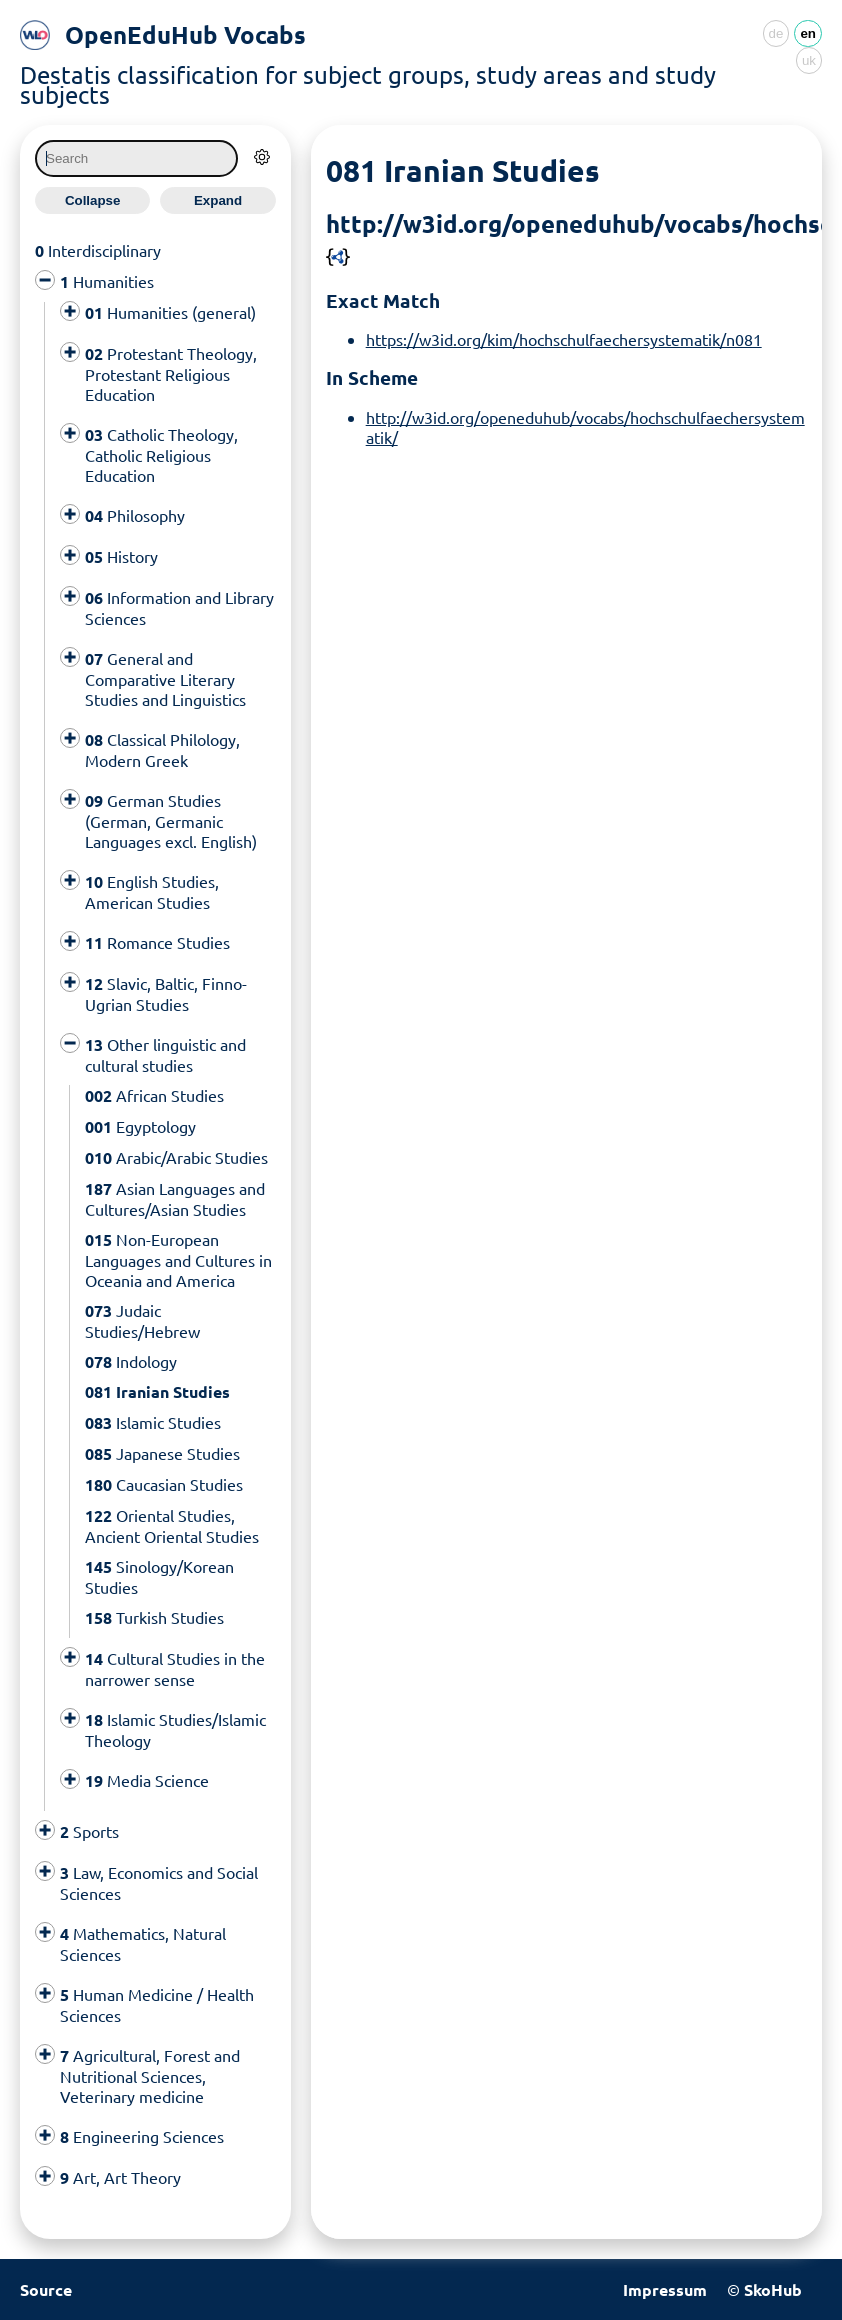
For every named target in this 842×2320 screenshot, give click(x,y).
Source (46, 2289)
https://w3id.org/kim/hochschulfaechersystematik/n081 (564, 339)
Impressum (665, 2289)
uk (809, 60)
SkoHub (773, 2289)
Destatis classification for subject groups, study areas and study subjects (368, 84)
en (808, 33)
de (776, 33)
